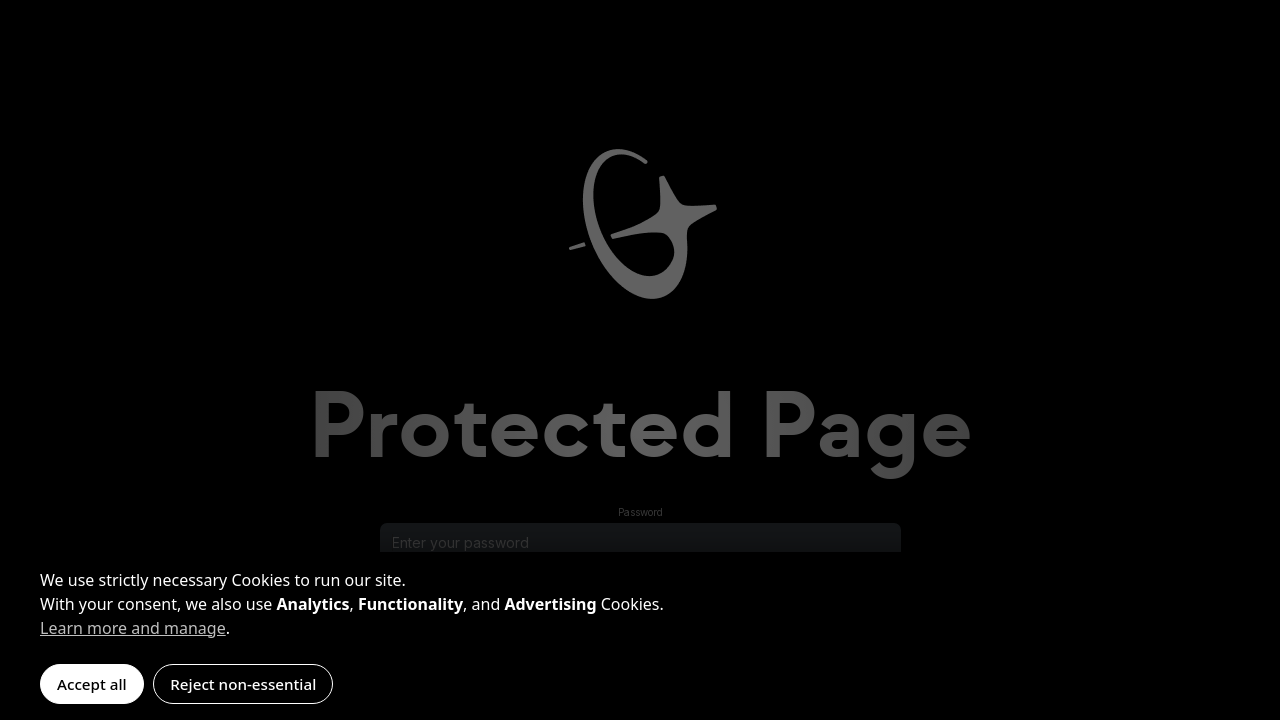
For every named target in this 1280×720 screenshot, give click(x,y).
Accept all (92, 684)
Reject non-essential (243, 684)
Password (640, 512)
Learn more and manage (133, 628)
